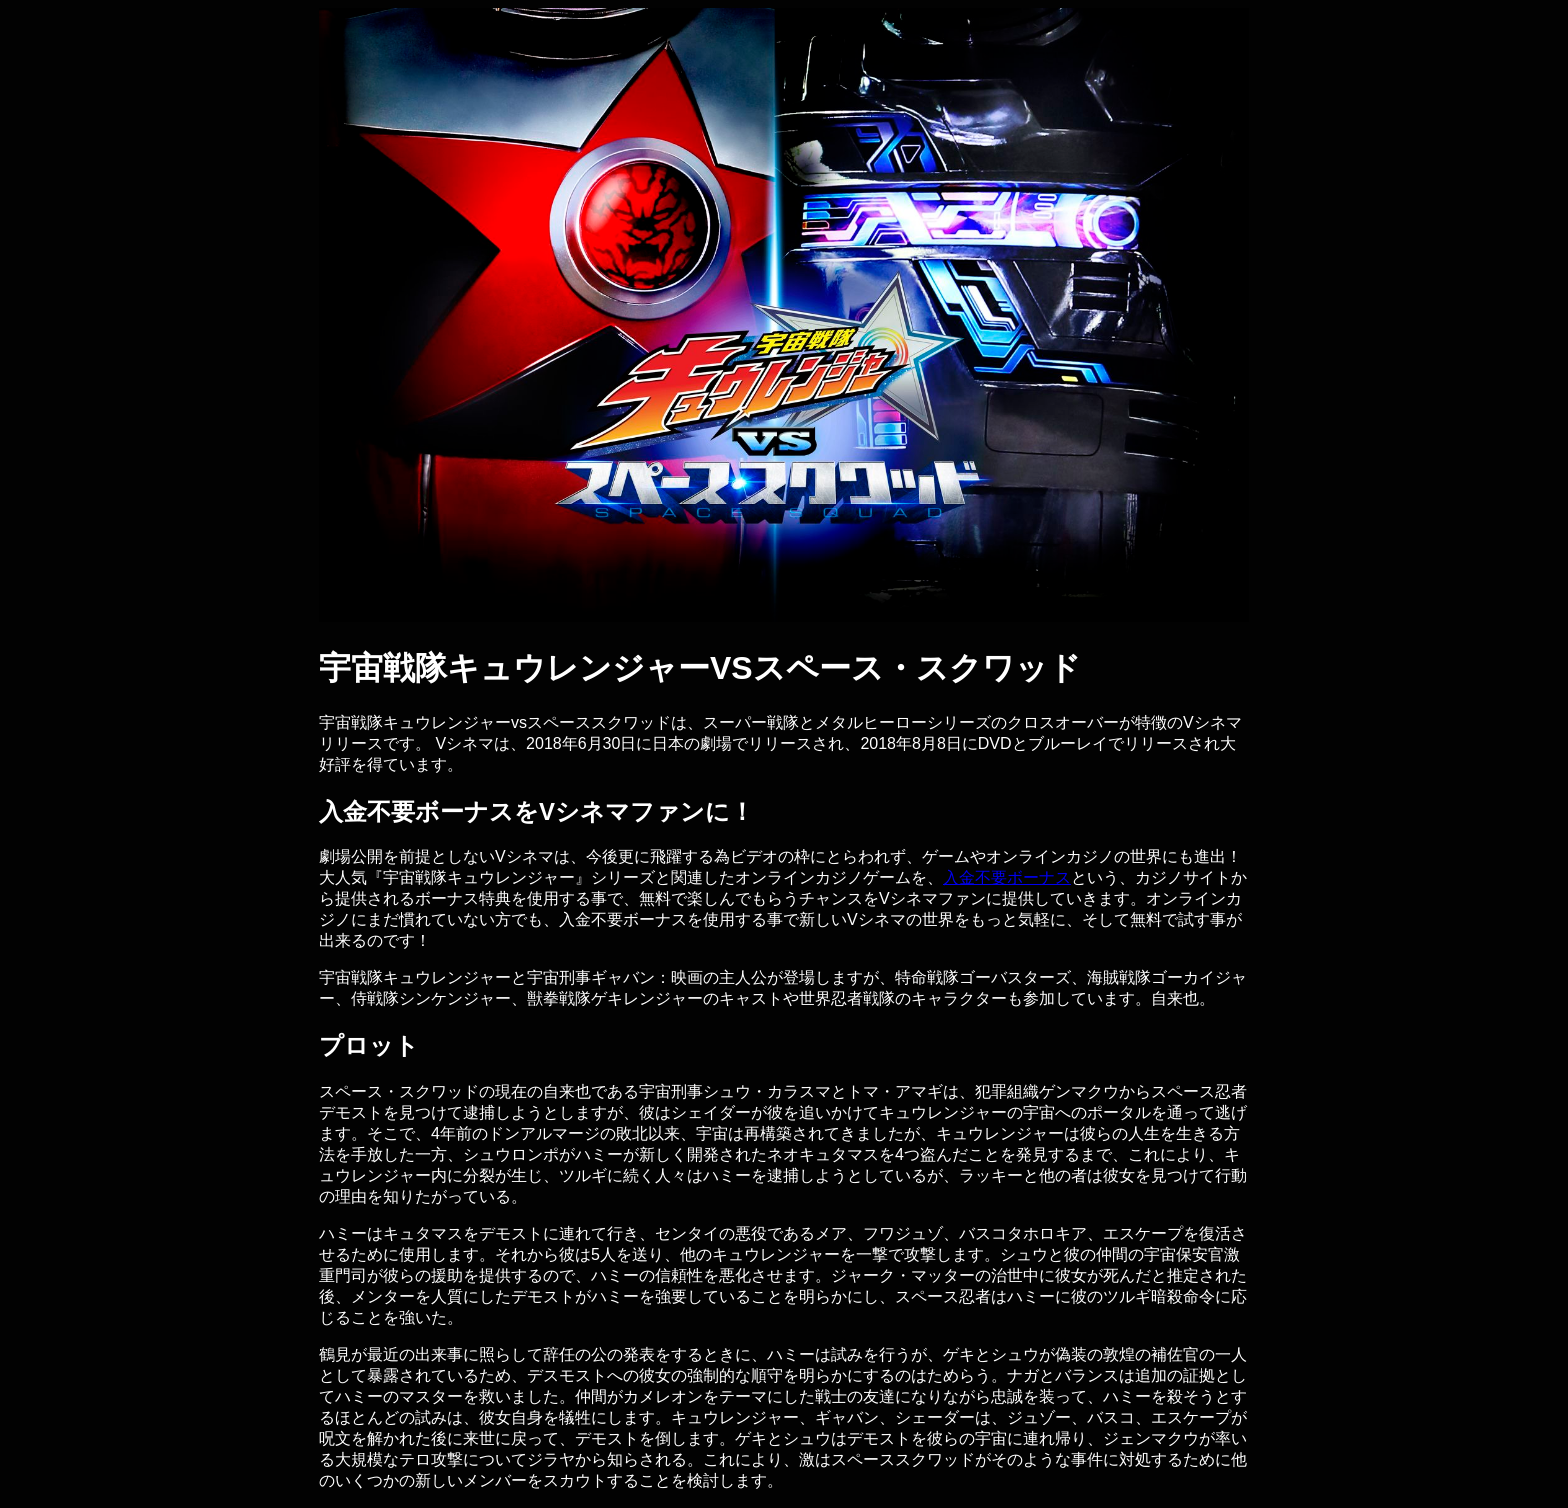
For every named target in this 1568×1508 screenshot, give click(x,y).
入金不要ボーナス (1007, 877)
